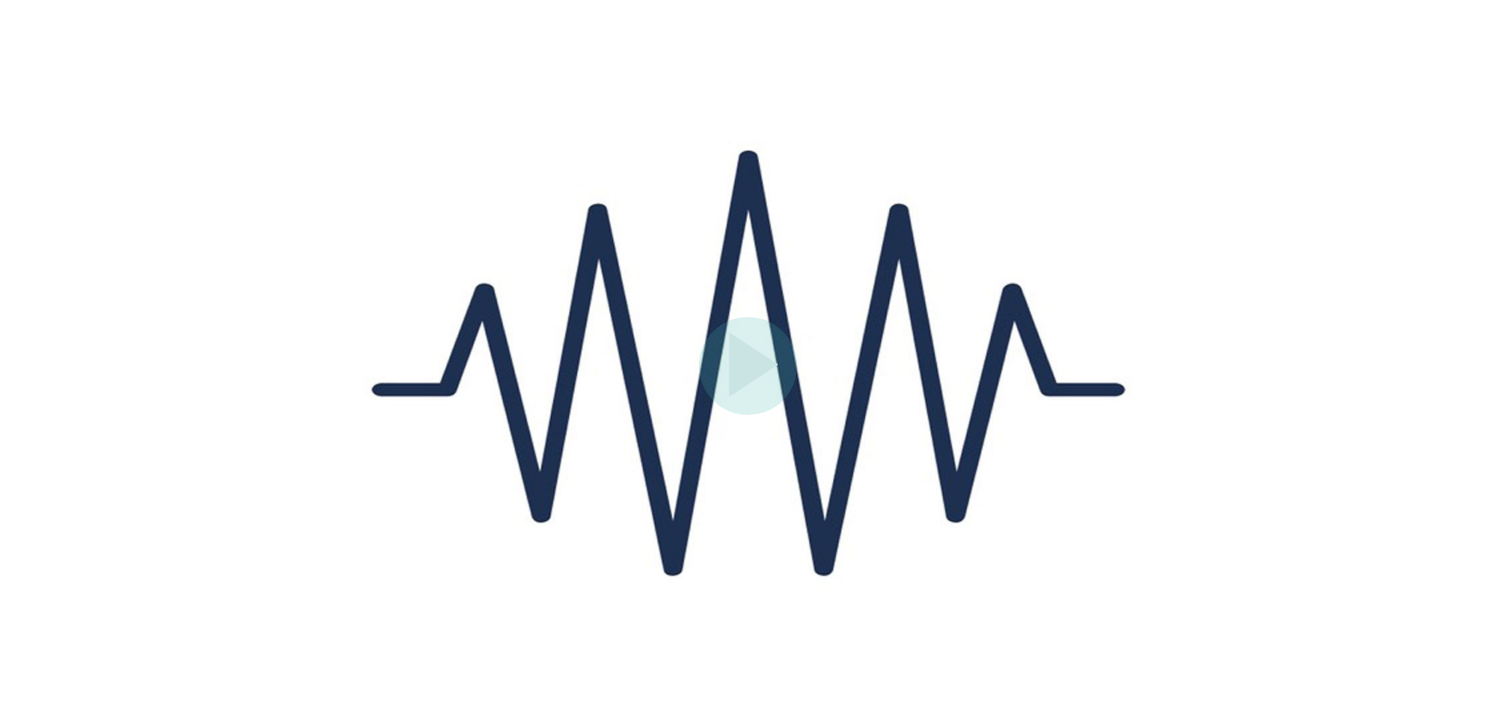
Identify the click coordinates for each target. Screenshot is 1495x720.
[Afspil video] (748, 410)
